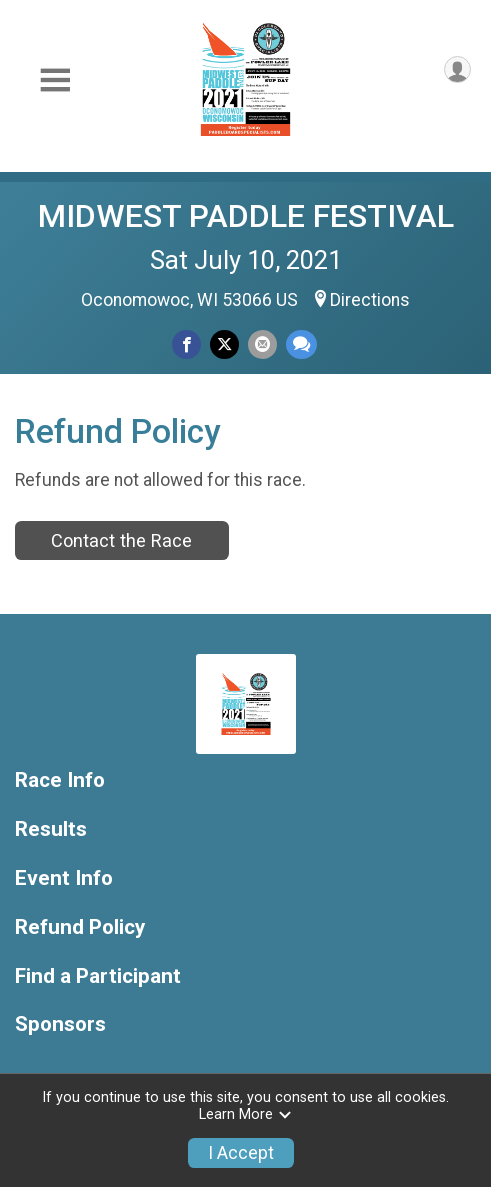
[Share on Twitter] (224, 344)
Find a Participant (98, 976)
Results (51, 829)
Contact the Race (121, 540)
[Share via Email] (262, 344)
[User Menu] (457, 69)
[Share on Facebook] (186, 344)
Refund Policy (80, 927)
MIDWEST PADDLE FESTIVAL (246, 216)
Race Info (60, 780)
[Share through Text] (301, 344)
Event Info (64, 878)
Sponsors (60, 1024)
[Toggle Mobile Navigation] (55, 80)
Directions (370, 300)
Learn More (246, 1114)
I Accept (241, 1153)
